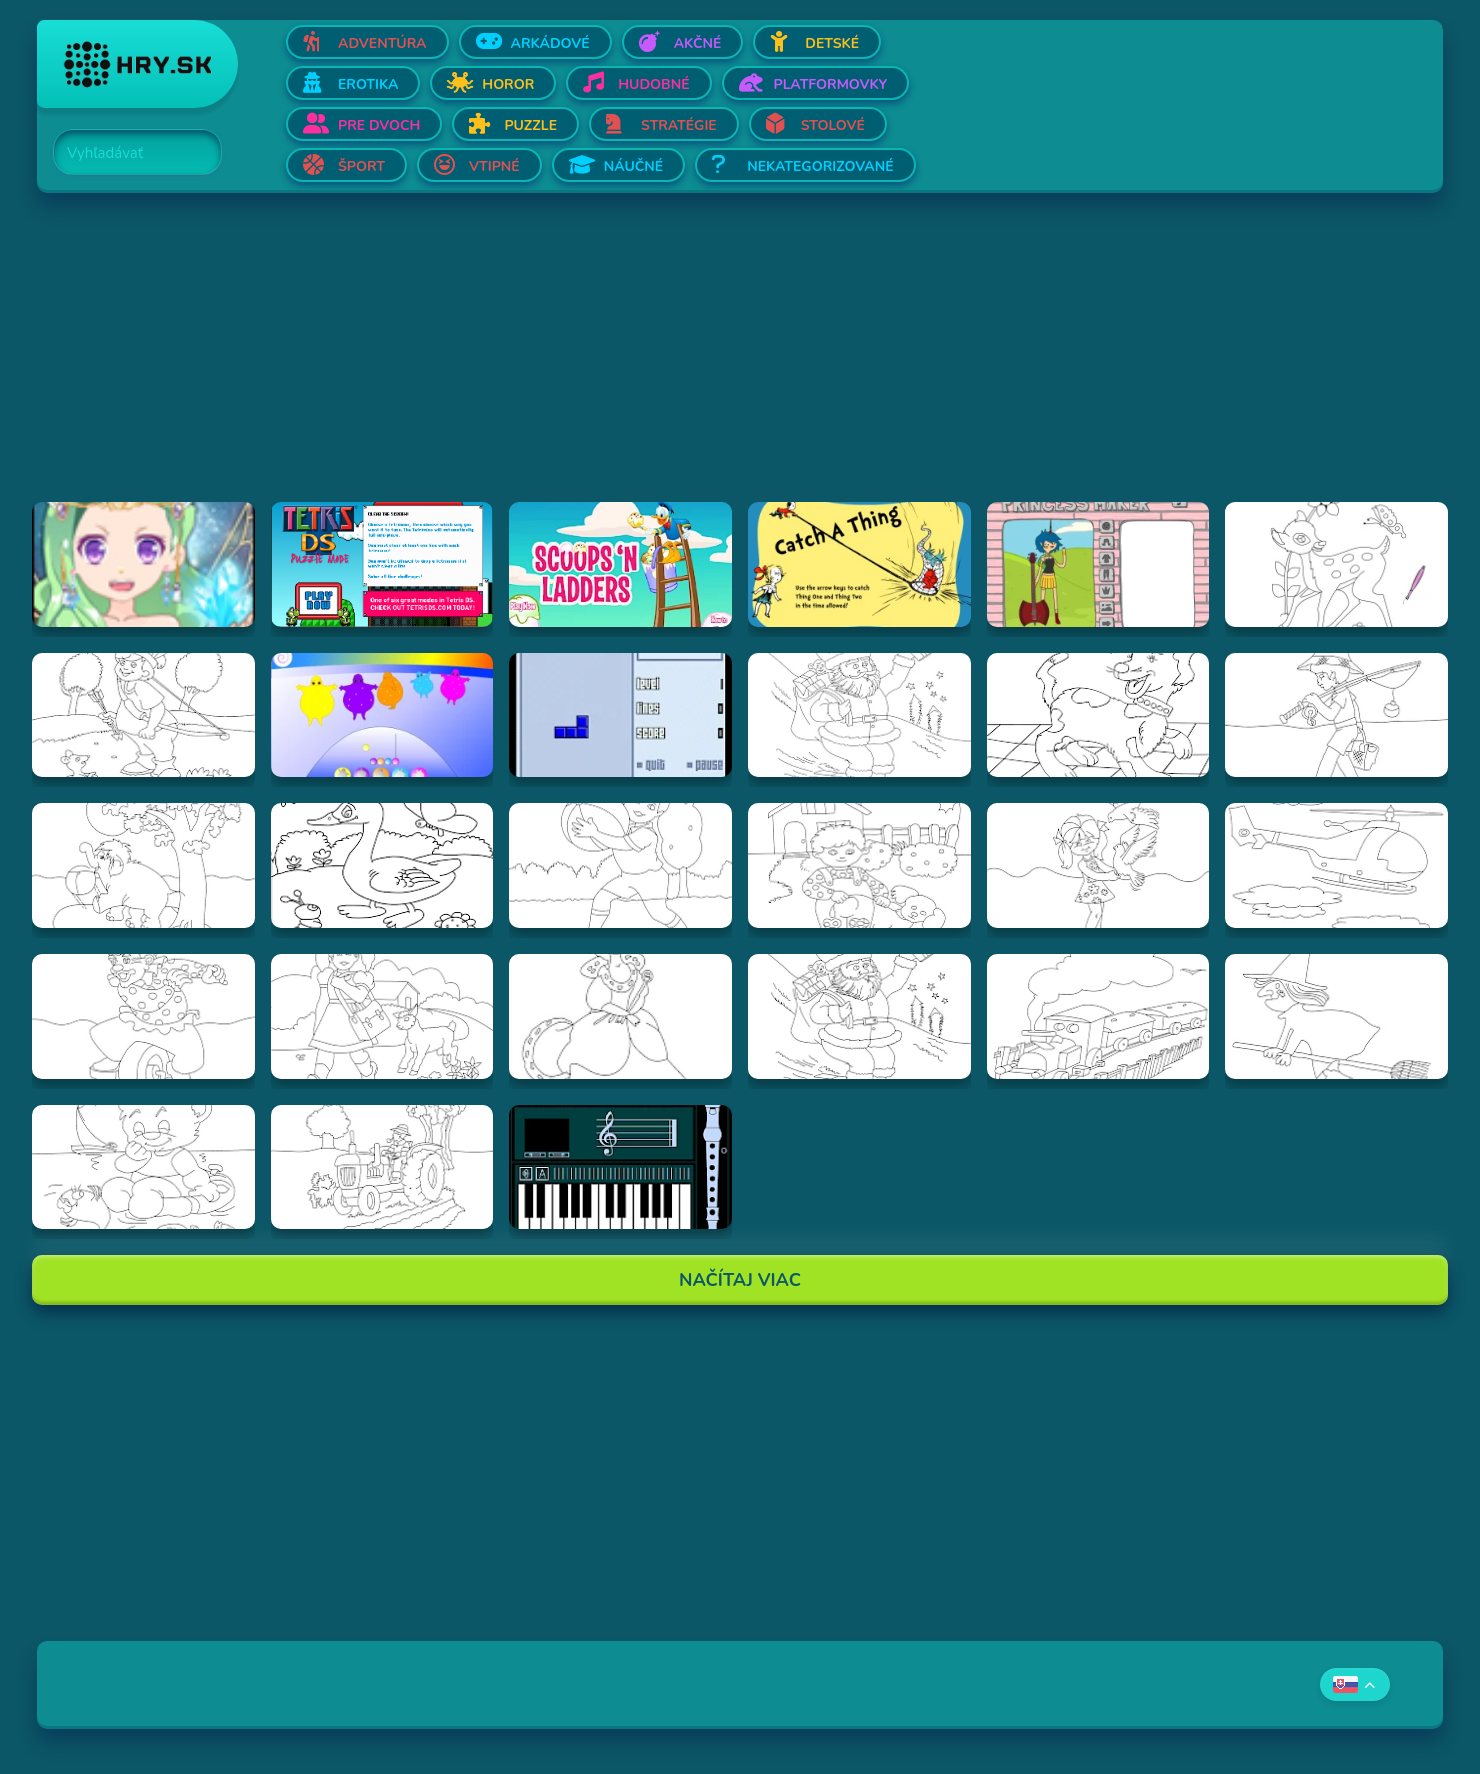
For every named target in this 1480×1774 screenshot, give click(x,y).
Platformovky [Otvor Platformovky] (831, 84)
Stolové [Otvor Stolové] (833, 125)
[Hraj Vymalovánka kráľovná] (620, 1016)
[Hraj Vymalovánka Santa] (859, 715)
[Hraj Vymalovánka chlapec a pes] (859, 865)
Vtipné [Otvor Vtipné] (494, 166)
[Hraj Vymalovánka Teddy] (143, 1167)
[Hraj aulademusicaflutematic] (620, 1167)
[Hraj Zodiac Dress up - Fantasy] (143, 564)
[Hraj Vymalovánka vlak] (1098, 1016)
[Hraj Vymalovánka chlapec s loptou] (620, 865)
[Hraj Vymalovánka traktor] (382, 1167)
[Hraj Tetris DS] (382, 564)
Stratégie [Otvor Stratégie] (679, 125)
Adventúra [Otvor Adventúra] (382, 43)
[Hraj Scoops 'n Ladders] (620, 564)
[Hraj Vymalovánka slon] (143, 865)
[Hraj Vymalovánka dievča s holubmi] (1098, 865)
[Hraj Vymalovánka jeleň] (1336, 564)
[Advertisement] (637, 362)
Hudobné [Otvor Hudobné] (653, 84)
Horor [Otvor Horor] (508, 84)
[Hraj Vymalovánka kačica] (382, 865)
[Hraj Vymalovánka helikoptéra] (1336, 865)
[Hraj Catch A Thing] (859, 564)
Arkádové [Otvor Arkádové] (550, 43)
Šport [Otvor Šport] (361, 166)
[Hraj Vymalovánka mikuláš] (859, 1016)
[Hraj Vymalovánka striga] (1336, 1016)
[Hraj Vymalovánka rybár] (1336, 715)
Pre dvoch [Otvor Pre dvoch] (379, 125)
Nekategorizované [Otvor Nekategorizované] (820, 166)
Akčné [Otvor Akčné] (698, 43)
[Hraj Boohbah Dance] (382, 715)
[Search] (126, 153)
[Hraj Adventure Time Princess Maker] (1098, 564)
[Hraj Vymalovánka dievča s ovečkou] (382, 1016)
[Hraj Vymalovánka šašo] (143, 1016)
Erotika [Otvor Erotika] (368, 84)
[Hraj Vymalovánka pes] (1098, 715)
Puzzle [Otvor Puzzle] (530, 125)
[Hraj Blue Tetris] (620, 715)
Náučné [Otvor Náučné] (634, 166)
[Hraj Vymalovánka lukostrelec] (143, 715)
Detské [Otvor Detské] (832, 43)
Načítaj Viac (740, 1280)
